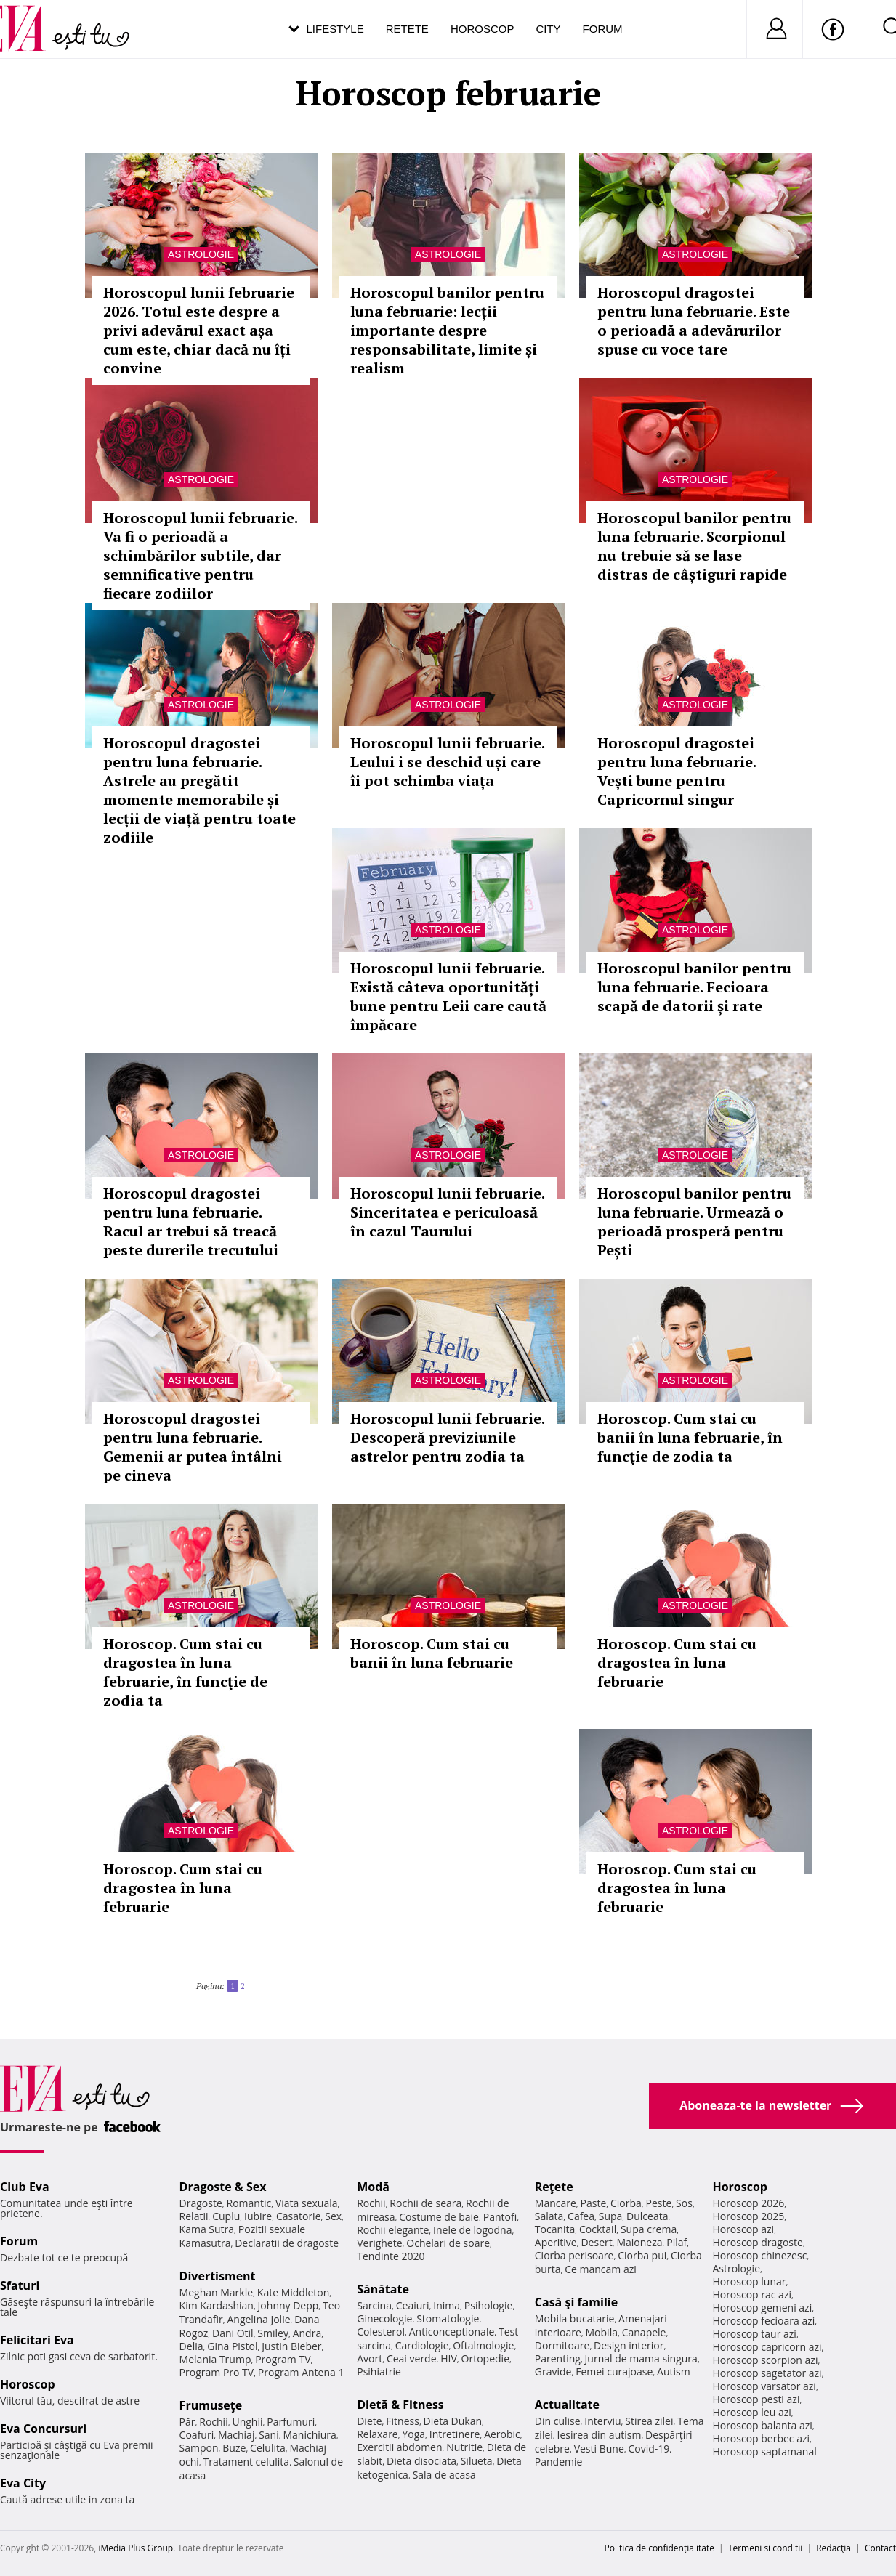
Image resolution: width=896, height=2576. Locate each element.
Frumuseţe (211, 2405)
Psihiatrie (379, 2371)
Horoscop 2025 (748, 2216)
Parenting (558, 2358)
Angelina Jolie (258, 2319)
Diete (369, 2421)
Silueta (477, 2461)
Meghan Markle (216, 2292)
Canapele (644, 2332)
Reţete (554, 2187)
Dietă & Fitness (400, 2405)
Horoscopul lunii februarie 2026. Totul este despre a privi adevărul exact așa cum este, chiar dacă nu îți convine (198, 330)
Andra (307, 2333)
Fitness (402, 2421)
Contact (880, 2548)
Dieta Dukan (453, 2421)
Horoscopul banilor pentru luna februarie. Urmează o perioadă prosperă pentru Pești (694, 1221)
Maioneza (639, 2242)
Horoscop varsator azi (763, 2386)
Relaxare (377, 2434)
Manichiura (309, 2435)
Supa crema (649, 2229)
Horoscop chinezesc (759, 2255)
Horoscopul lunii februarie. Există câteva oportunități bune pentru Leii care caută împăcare (448, 996)
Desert (596, 2242)
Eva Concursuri (43, 2429)
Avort (369, 2358)
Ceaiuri (412, 2305)
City (548, 29)
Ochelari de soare (448, 2243)
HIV (448, 2358)
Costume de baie (439, 2217)
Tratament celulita (246, 2461)
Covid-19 (648, 2448)
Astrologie (201, 254)
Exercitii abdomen (399, 2447)
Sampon (199, 2448)
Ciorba (626, 2203)
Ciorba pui (642, 2255)
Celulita (268, 2448)
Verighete (379, 2243)
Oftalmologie (483, 2345)
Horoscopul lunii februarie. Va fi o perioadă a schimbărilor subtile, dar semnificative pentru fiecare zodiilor (200, 555)
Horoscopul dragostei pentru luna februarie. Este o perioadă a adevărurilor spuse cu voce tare (693, 321)
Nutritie (464, 2447)
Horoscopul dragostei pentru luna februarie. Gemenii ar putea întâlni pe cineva (192, 1447)
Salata (549, 2216)
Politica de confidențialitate (659, 2548)
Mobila (602, 2332)
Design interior (628, 2345)
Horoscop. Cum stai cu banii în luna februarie (431, 1653)
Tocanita (555, 2229)
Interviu (602, 2421)
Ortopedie (485, 2358)
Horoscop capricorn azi (766, 2347)
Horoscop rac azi (751, 2294)
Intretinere (454, 2434)
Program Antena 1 (301, 2372)
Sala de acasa (444, 2475)
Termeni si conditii (765, 2548)
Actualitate (567, 2405)
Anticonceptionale (452, 2331)
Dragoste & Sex (223, 2187)
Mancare (555, 2203)
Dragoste (200, 2203)
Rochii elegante (393, 2230)
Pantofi (500, 2217)
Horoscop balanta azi (762, 2425)
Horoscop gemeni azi (762, 2307)
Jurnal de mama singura (641, 2358)
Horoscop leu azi (751, 2412)
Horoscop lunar (749, 2281)
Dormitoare (562, 2345)
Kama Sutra (206, 2229)
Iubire (258, 2216)
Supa (611, 2216)
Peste (659, 2203)
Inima (446, 2305)
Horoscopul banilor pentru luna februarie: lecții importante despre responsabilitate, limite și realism (447, 330)
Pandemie (559, 2461)
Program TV (282, 2359)
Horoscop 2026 (748, 2203)
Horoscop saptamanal (764, 2451)
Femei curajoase (614, 2371)
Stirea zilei (649, 2421)
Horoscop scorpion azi (765, 2360)
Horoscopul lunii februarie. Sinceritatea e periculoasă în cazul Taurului (447, 1212)
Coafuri (196, 2435)
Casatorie (298, 2216)
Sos (684, 2203)
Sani (269, 2435)
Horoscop (482, 29)
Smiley (272, 2333)
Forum (603, 29)
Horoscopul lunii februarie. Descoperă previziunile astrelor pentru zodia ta (447, 1437)
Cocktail (597, 2229)
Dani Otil (233, 2333)
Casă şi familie (576, 2302)
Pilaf (676, 2242)
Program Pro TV (216, 2372)
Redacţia (833, 2548)
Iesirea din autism (599, 2435)
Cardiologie (422, 2345)
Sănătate (383, 2289)
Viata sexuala (306, 2203)
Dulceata (647, 2216)
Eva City (23, 2483)
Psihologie (488, 2305)
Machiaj (236, 2435)
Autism (673, 2371)
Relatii (194, 2216)
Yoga (413, 2434)
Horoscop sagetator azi (766, 2373)
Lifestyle (335, 29)
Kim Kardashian (216, 2305)
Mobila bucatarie (575, 2318)
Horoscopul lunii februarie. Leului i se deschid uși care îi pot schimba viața (447, 761)
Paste (594, 2203)
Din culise (558, 2421)
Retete (407, 29)
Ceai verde (412, 2358)
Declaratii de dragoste (287, 2243)
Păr (187, 2422)
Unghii (247, 2422)
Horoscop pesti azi (755, 2399)
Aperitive (556, 2242)
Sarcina (374, 2305)
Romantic (249, 2203)
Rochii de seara (425, 2203)
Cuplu (226, 2216)
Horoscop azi (743, 2229)
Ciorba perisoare (574, 2255)
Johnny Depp (288, 2305)
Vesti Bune (599, 2448)
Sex (333, 2216)
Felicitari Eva (37, 2340)
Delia (191, 2346)
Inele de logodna (472, 2230)
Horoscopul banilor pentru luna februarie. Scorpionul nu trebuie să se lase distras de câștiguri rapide (694, 546)
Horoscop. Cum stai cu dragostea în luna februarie (676, 1662)
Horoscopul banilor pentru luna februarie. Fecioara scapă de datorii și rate (694, 987)
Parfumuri (291, 2422)
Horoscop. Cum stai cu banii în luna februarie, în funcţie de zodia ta (690, 1437)
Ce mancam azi (601, 2269)
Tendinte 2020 (390, 2256)
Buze (234, 2448)
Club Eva (24, 2187)
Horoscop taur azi (754, 2334)
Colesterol (381, 2331)
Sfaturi (19, 2285)
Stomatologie (447, 2318)
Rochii (213, 2422)
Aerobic (502, 2434)
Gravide (553, 2371)
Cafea (581, 2216)
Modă (373, 2187)
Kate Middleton (293, 2292)
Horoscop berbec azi (761, 2438)
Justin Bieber (291, 2346)
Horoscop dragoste (757, 2242)
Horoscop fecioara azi (763, 2321)
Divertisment (217, 2276)
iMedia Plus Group (135, 2548)
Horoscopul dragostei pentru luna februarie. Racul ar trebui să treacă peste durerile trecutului (190, 1221)
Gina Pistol (232, 2346)
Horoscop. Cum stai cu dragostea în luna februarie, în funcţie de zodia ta (185, 1672)
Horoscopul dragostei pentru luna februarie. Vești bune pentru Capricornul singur (676, 771)
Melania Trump (215, 2359)
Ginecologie (384, 2318)
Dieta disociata (421, 2461)
